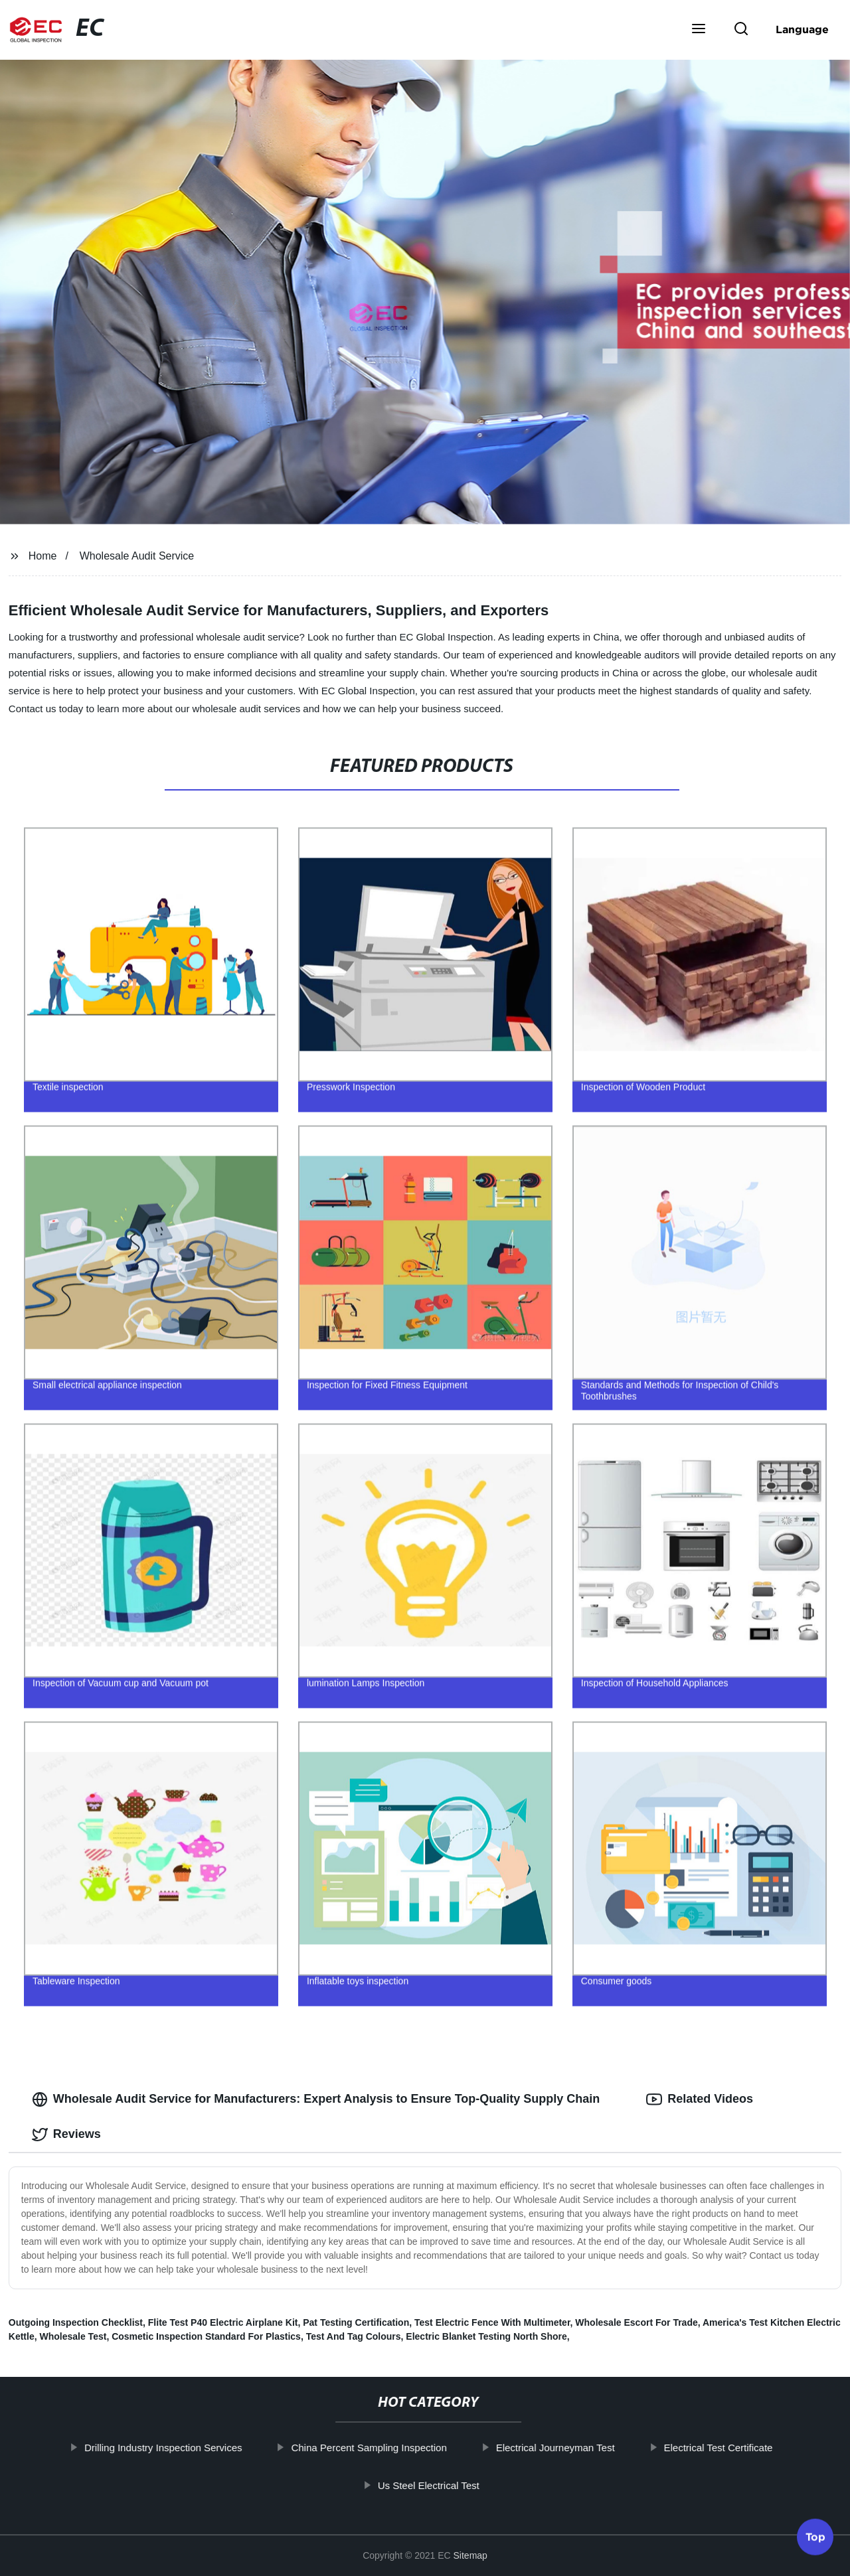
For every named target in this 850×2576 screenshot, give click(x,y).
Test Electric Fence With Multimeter (492, 2322)
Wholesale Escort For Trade (636, 2322)
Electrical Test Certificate (755, 2447)
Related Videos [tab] (699, 2099)
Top (815, 2540)
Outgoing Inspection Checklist (76, 2322)
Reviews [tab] (66, 2135)
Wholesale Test (72, 2336)
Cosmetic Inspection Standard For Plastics (206, 2336)
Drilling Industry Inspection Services (201, 2447)
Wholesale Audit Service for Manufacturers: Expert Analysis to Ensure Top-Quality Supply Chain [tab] (316, 2099)
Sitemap (470, 2555)
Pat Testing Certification (356, 2322)
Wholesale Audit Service (137, 556)
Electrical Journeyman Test (592, 2447)
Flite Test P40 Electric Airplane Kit (223, 2322)
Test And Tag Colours (353, 2336)
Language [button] (802, 29)
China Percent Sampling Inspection (406, 2447)
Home (43, 556)
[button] (699, 30)
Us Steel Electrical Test (466, 2485)
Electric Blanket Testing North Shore (486, 2336)
